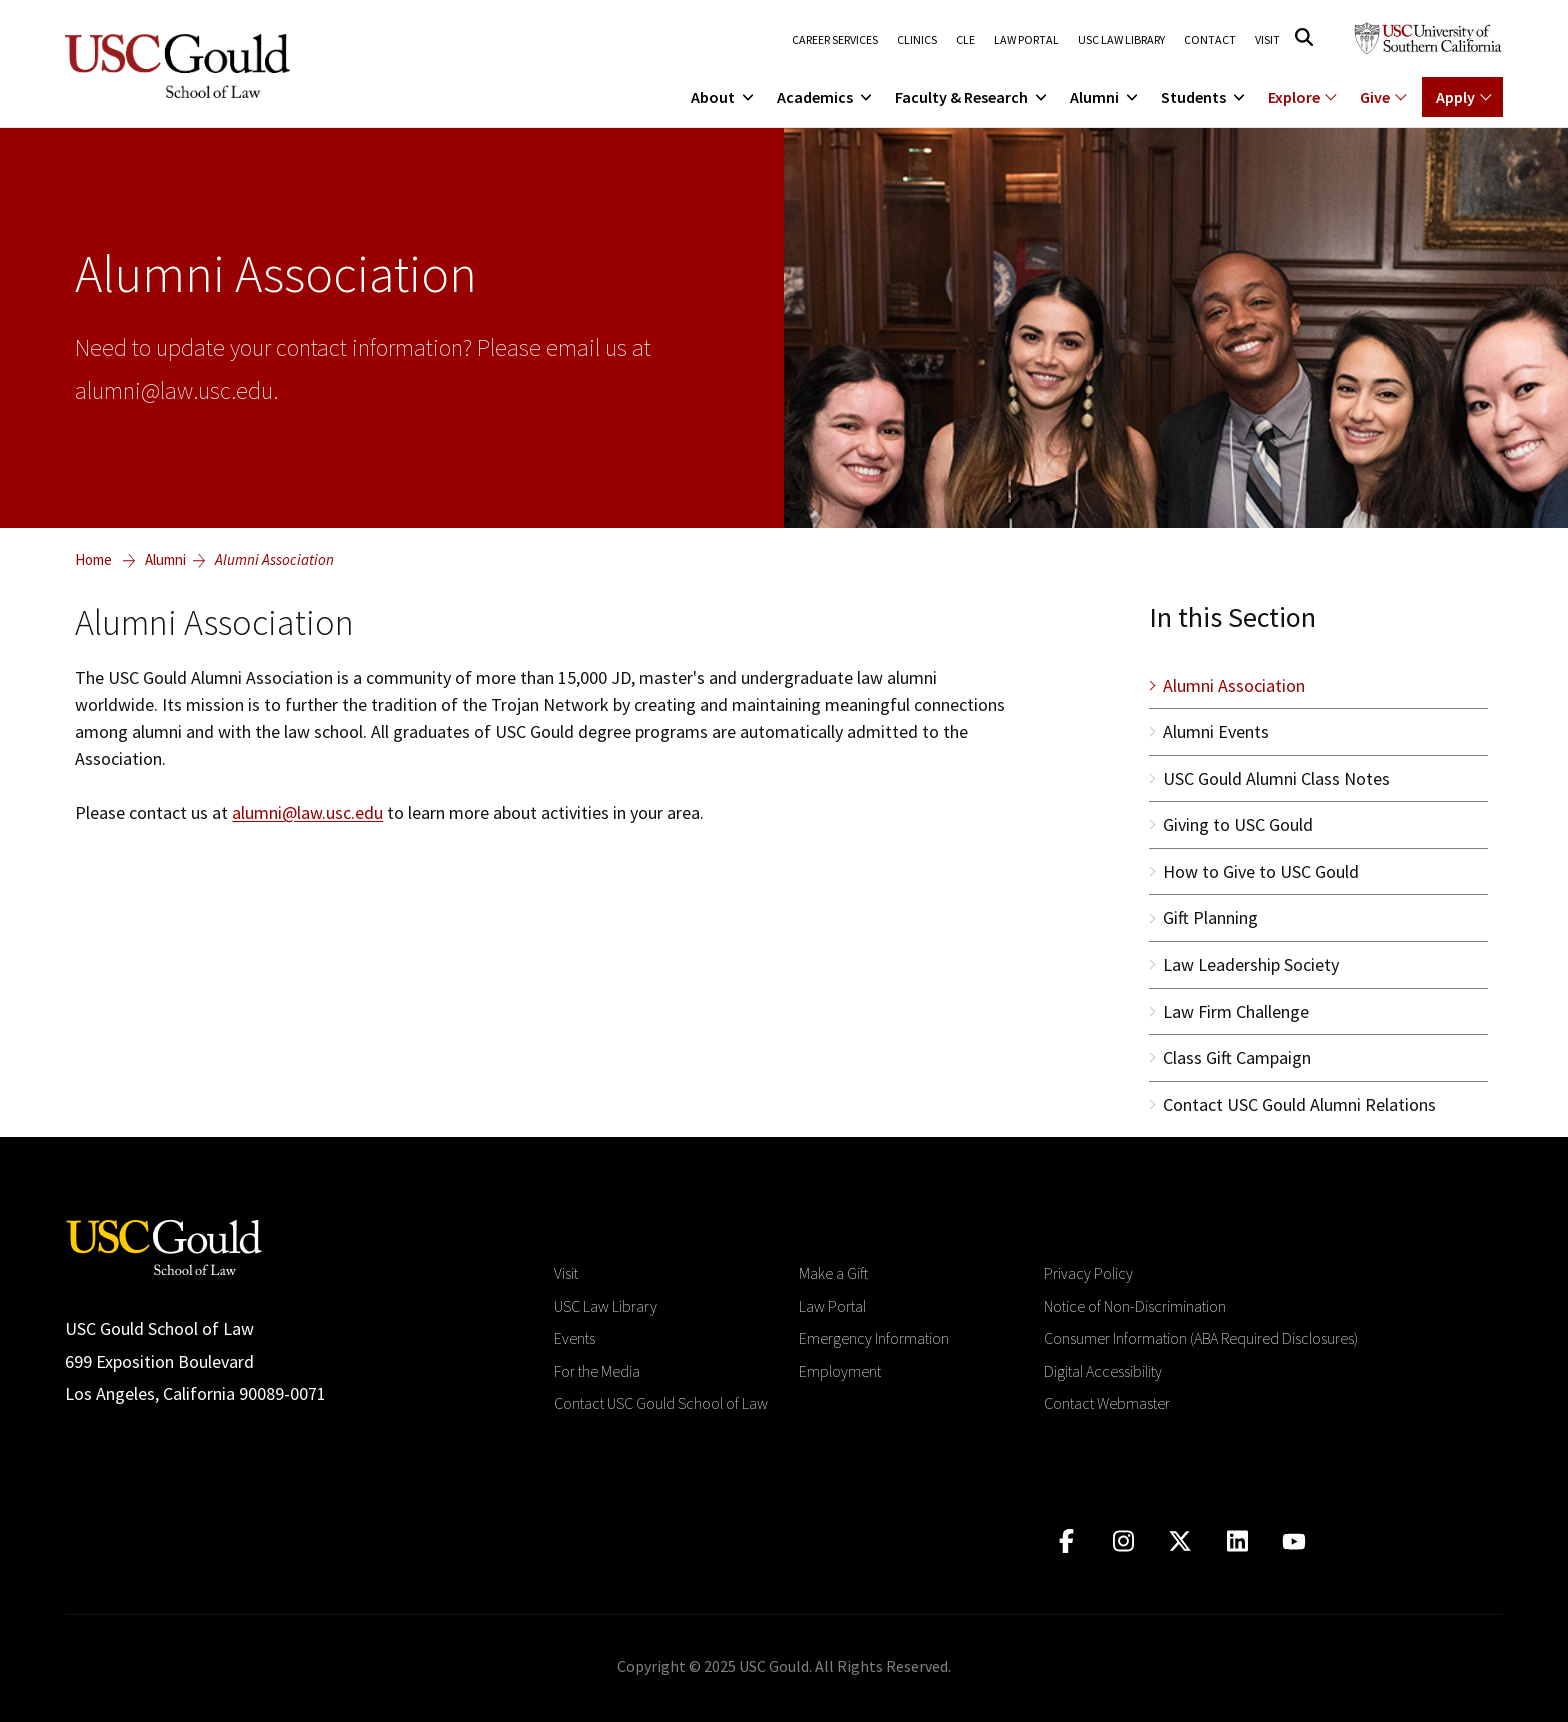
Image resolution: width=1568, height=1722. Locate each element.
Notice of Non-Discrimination (1135, 1306)
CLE (965, 40)
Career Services (835, 40)
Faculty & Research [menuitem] (972, 97)
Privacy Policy (1088, 1273)
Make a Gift (833, 1273)
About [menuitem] (724, 97)
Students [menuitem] (1204, 97)
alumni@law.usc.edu (307, 812)
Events (574, 1338)
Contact (1210, 40)
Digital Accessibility (1103, 1371)
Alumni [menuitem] (1105, 97)
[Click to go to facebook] (1066, 1541)
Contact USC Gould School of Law (661, 1403)
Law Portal (1026, 40)
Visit (1267, 40)
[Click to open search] (1304, 37)
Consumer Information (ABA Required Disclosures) (1201, 1338)
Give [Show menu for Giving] (1375, 97)
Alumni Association (274, 559)
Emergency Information (874, 1338)
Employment (840, 1371)
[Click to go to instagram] (1123, 1541)
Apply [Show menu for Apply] (1455, 97)
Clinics (917, 40)
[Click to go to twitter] (1180, 1541)
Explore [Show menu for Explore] (1294, 97)
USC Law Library (1121, 40)
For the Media (597, 1371)
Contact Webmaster (1107, 1403)
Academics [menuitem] (826, 97)
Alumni (165, 559)
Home (93, 559)
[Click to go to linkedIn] (1237, 1541)
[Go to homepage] (164, 1245)
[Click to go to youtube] (1294, 1541)
